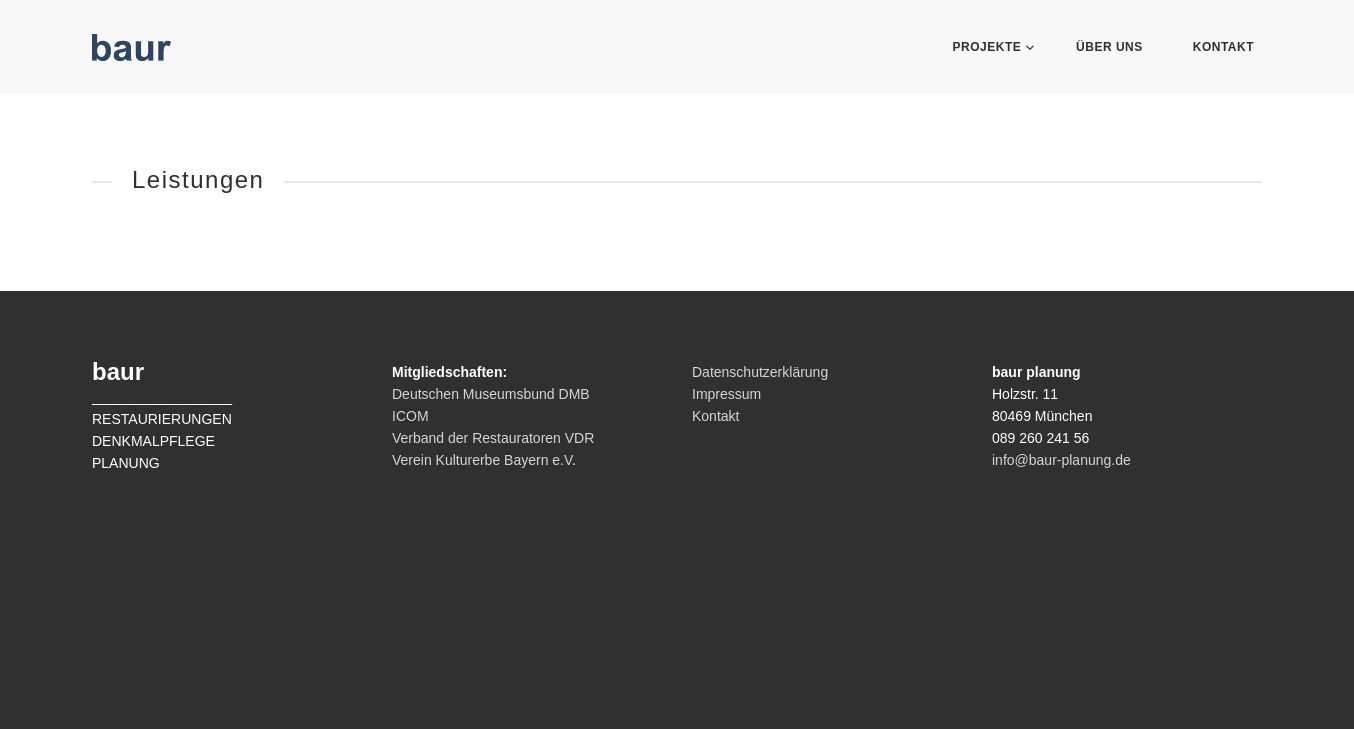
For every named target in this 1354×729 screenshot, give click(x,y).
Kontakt (1223, 47)
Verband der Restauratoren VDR (493, 438)
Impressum (726, 394)
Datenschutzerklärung (760, 372)
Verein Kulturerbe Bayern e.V (482, 460)
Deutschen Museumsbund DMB (491, 394)
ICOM (410, 416)
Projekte (989, 47)
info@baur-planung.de (1061, 460)
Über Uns (1109, 47)
